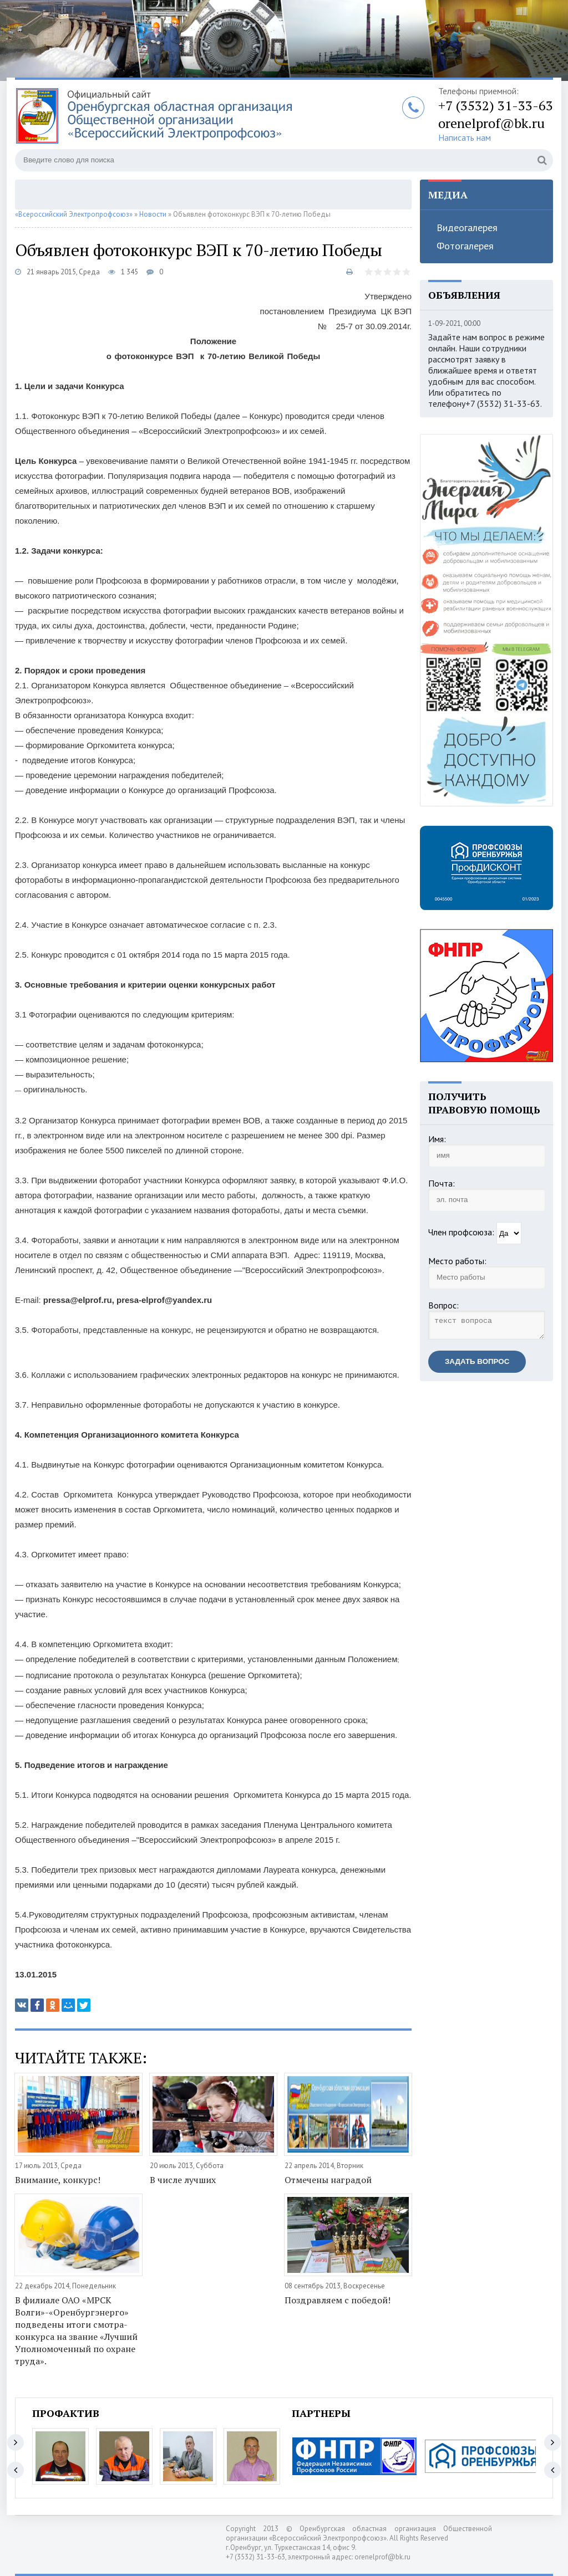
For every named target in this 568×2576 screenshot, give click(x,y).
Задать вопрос (477, 1365)
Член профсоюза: (461, 1232)
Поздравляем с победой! (337, 2300)
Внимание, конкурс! (57, 2180)
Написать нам (464, 137)
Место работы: (457, 1260)
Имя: (437, 1138)
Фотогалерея (465, 245)
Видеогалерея (467, 227)
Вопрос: (443, 1305)
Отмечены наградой (328, 2180)
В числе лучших (183, 2180)
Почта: (441, 1183)
